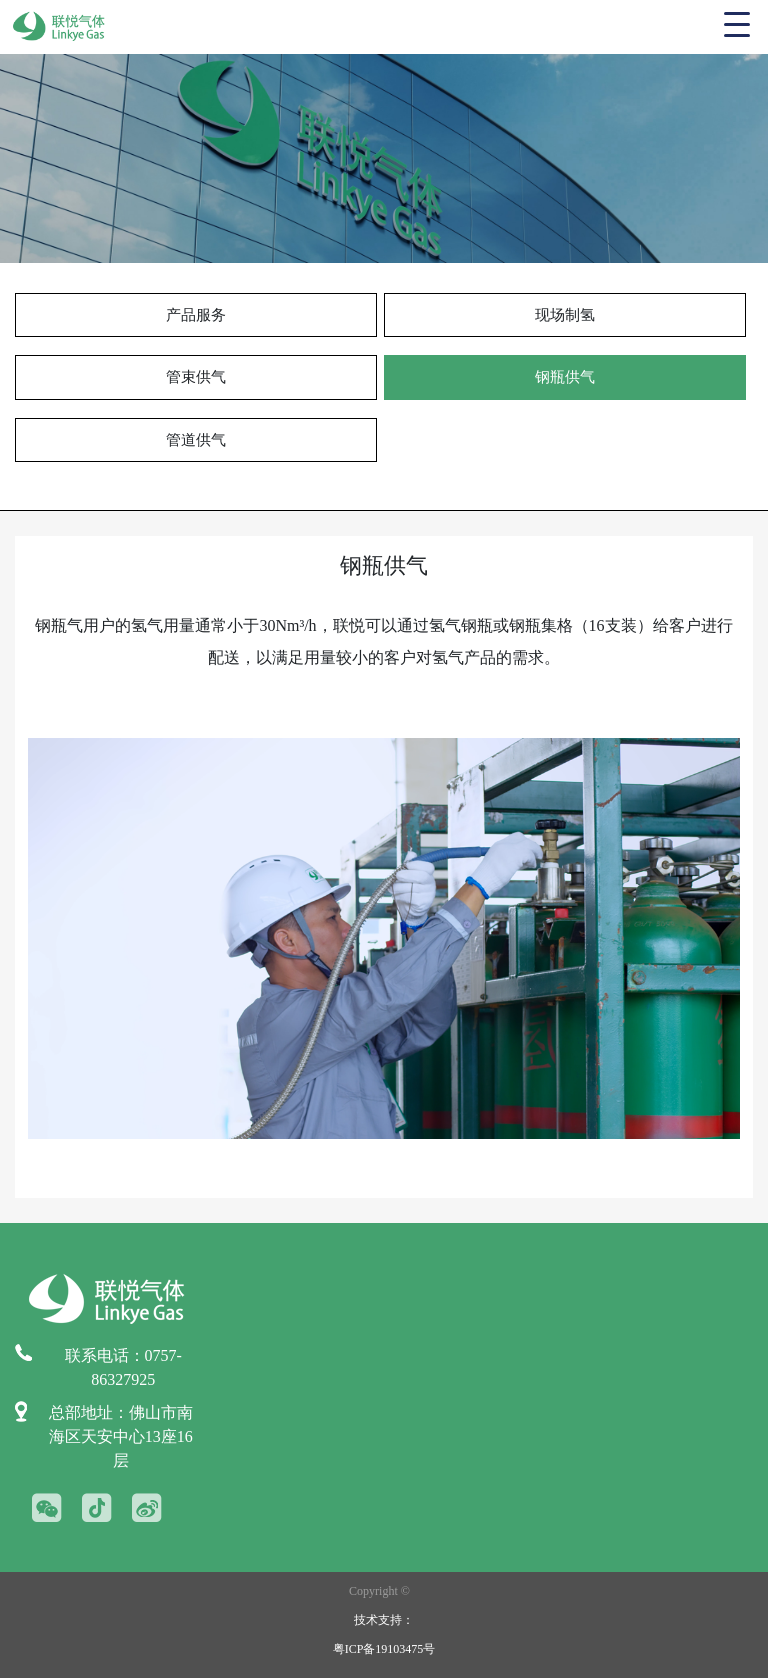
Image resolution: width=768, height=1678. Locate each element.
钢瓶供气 (565, 377)
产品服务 (196, 315)
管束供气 (196, 377)
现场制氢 (565, 315)
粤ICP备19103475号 (384, 1649)
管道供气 (196, 440)
